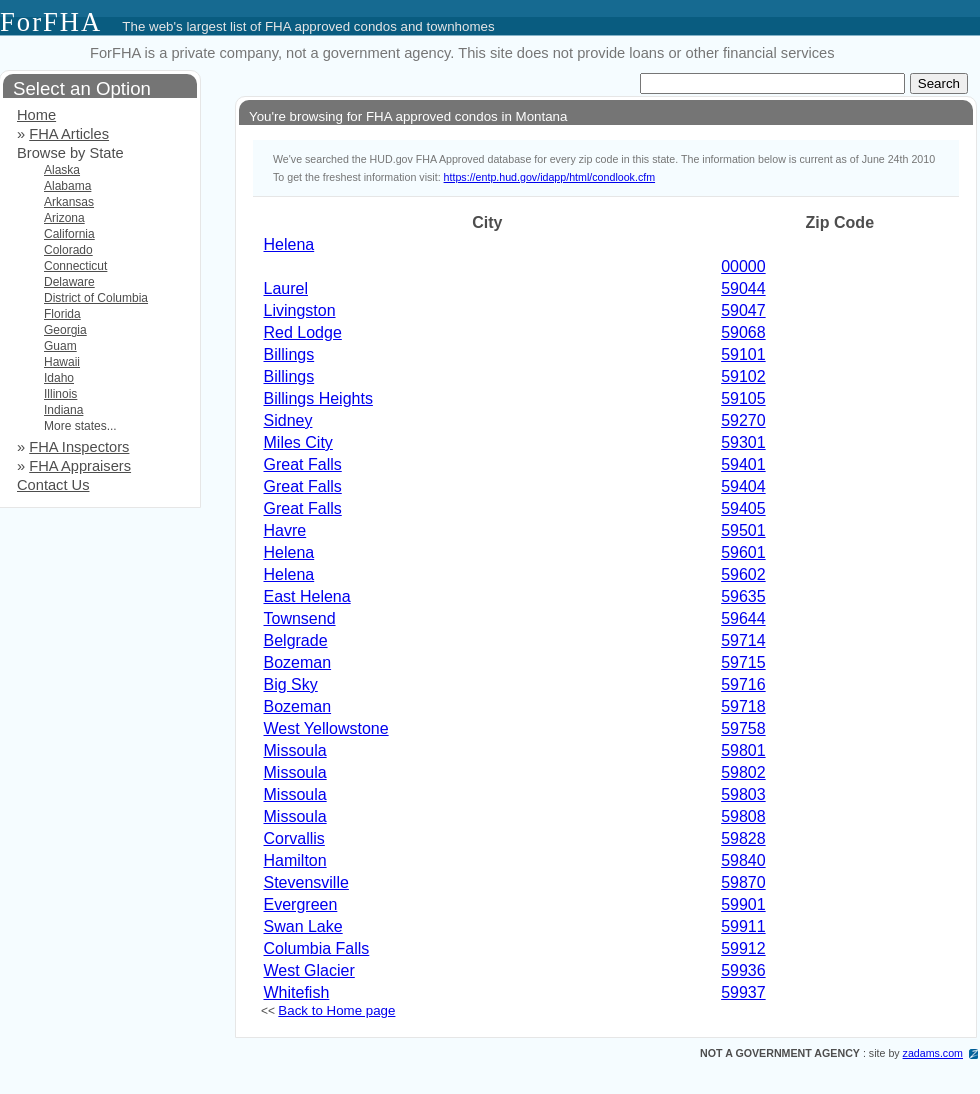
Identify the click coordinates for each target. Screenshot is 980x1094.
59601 (743, 552)
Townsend (300, 618)
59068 (743, 332)
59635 (743, 596)
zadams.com (933, 1053)
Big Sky (291, 684)
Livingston (300, 310)
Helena (289, 244)
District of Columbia (96, 298)
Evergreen (301, 904)
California (69, 234)
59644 (743, 618)
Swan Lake (303, 926)
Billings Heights (318, 398)
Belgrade (296, 640)
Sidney (288, 420)
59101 (743, 354)
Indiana (63, 410)
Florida (62, 314)
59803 (743, 794)
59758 (743, 728)
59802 (743, 772)
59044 (743, 288)
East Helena (307, 596)
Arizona (64, 218)
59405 (743, 508)
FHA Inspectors (79, 447)
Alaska (62, 170)
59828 (743, 838)
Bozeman (298, 662)
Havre (285, 530)
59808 (743, 816)
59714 (743, 640)
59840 (743, 860)
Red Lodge (303, 332)
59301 (743, 442)
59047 (743, 310)
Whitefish (297, 992)
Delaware (69, 282)
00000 (743, 266)
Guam (60, 346)
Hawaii (62, 362)
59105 (743, 398)
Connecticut (75, 266)
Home (36, 115)
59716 (743, 684)
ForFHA (51, 22)
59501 (743, 530)
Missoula (295, 750)
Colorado (68, 250)
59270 (743, 420)
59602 (743, 574)
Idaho (59, 378)
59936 (743, 970)
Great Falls (303, 464)
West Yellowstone (326, 728)
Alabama (67, 186)
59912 (743, 948)
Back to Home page (336, 1010)
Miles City (298, 442)
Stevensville (306, 882)
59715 (743, 662)
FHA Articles (69, 134)
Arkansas (69, 202)
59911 (743, 926)
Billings (289, 354)
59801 (743, 750)
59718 (743, 706)
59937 (743, 992)
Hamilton (295, 860)
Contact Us (53, 485)
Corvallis (294, 838)
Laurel (286, 288)
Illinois (60, 394)
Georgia (65, 330)
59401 (743, 464)
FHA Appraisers (80, 466)
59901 (743, 904)
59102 (743, 376)
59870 (743, 882)
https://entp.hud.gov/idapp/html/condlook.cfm (549, 177)
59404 (743, 486)
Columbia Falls (317, 948)
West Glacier (309, 970)
